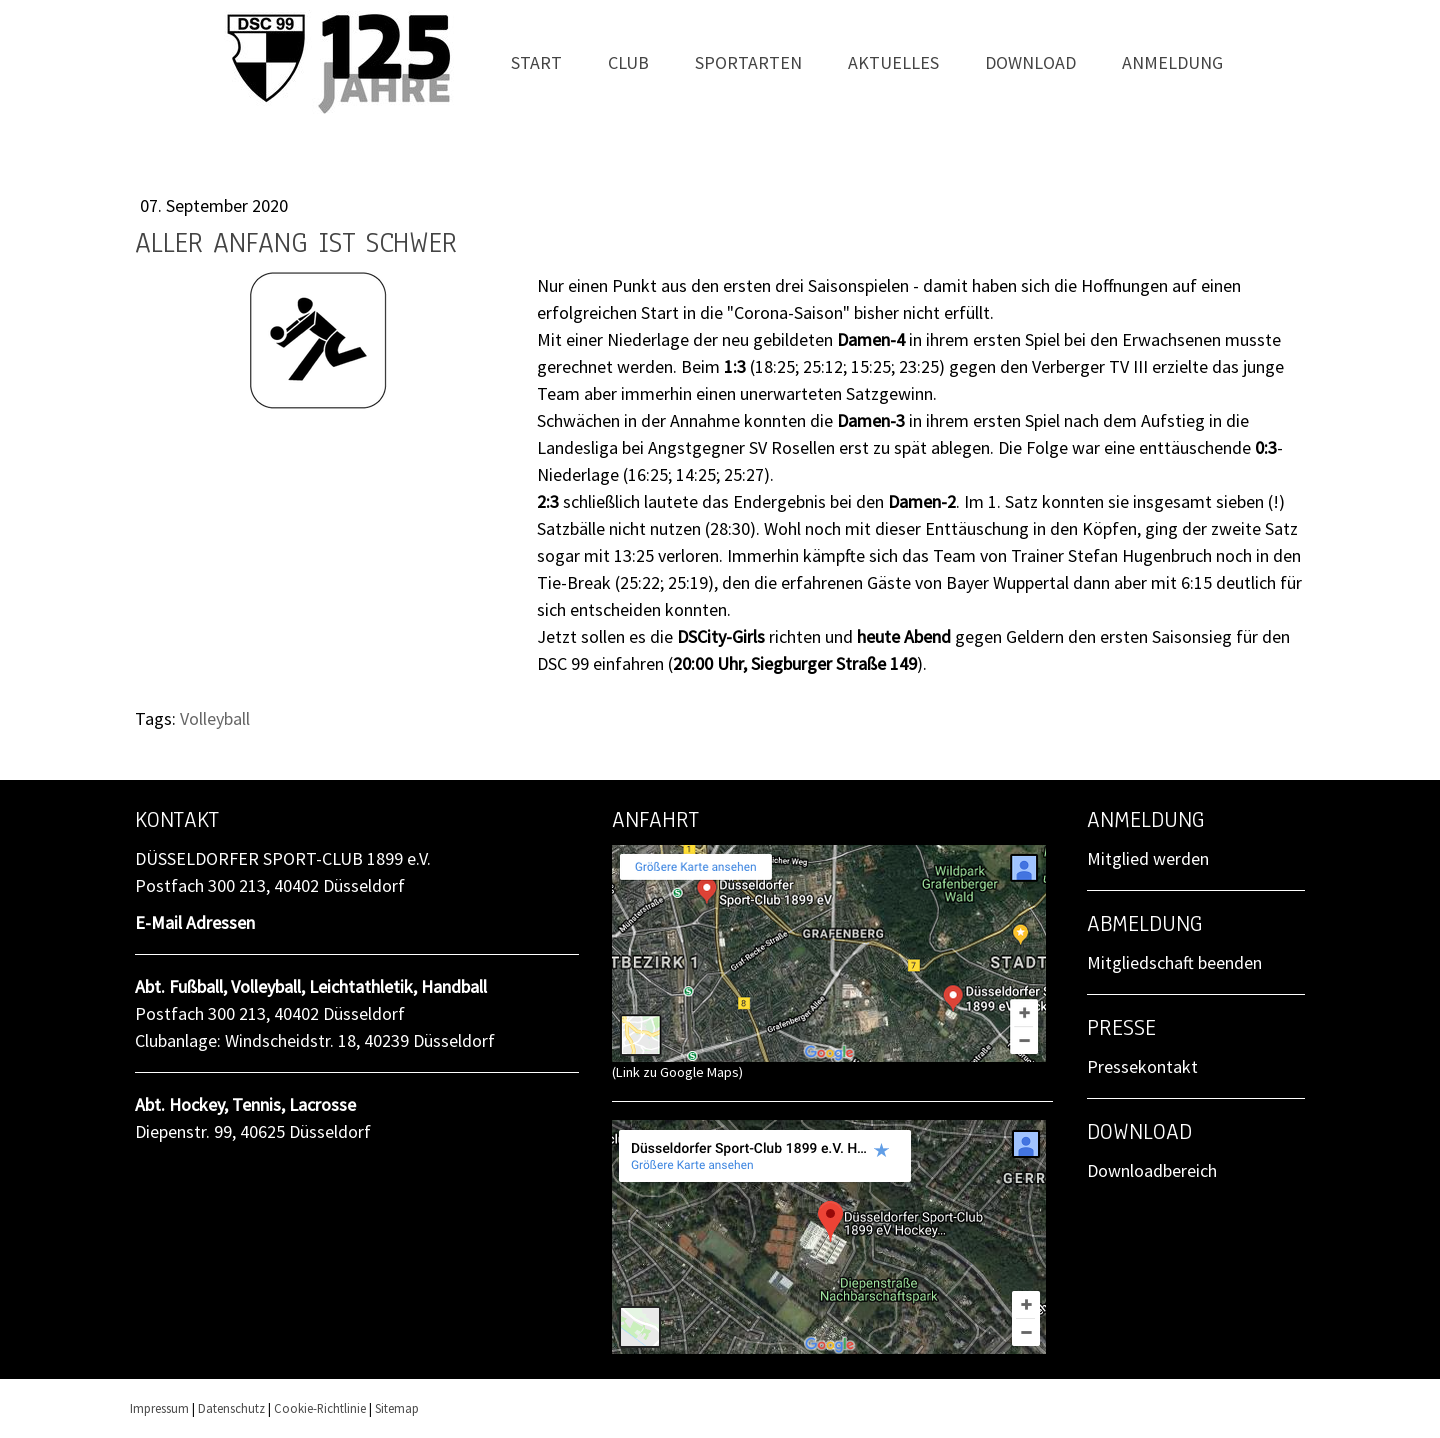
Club (628, 62)
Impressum (159, 1408)
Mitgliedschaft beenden (1174, 962)
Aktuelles (893, 62)
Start (536, 62)
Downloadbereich (1152, 1170)
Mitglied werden (1148, 858)
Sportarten (748, 62)
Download (1030, 62)
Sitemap (397, 1408)
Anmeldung (1172, 62)
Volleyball (215, 718)
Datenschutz (231, 1408)
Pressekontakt (1142, 1066)
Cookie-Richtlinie (320, 1408)
